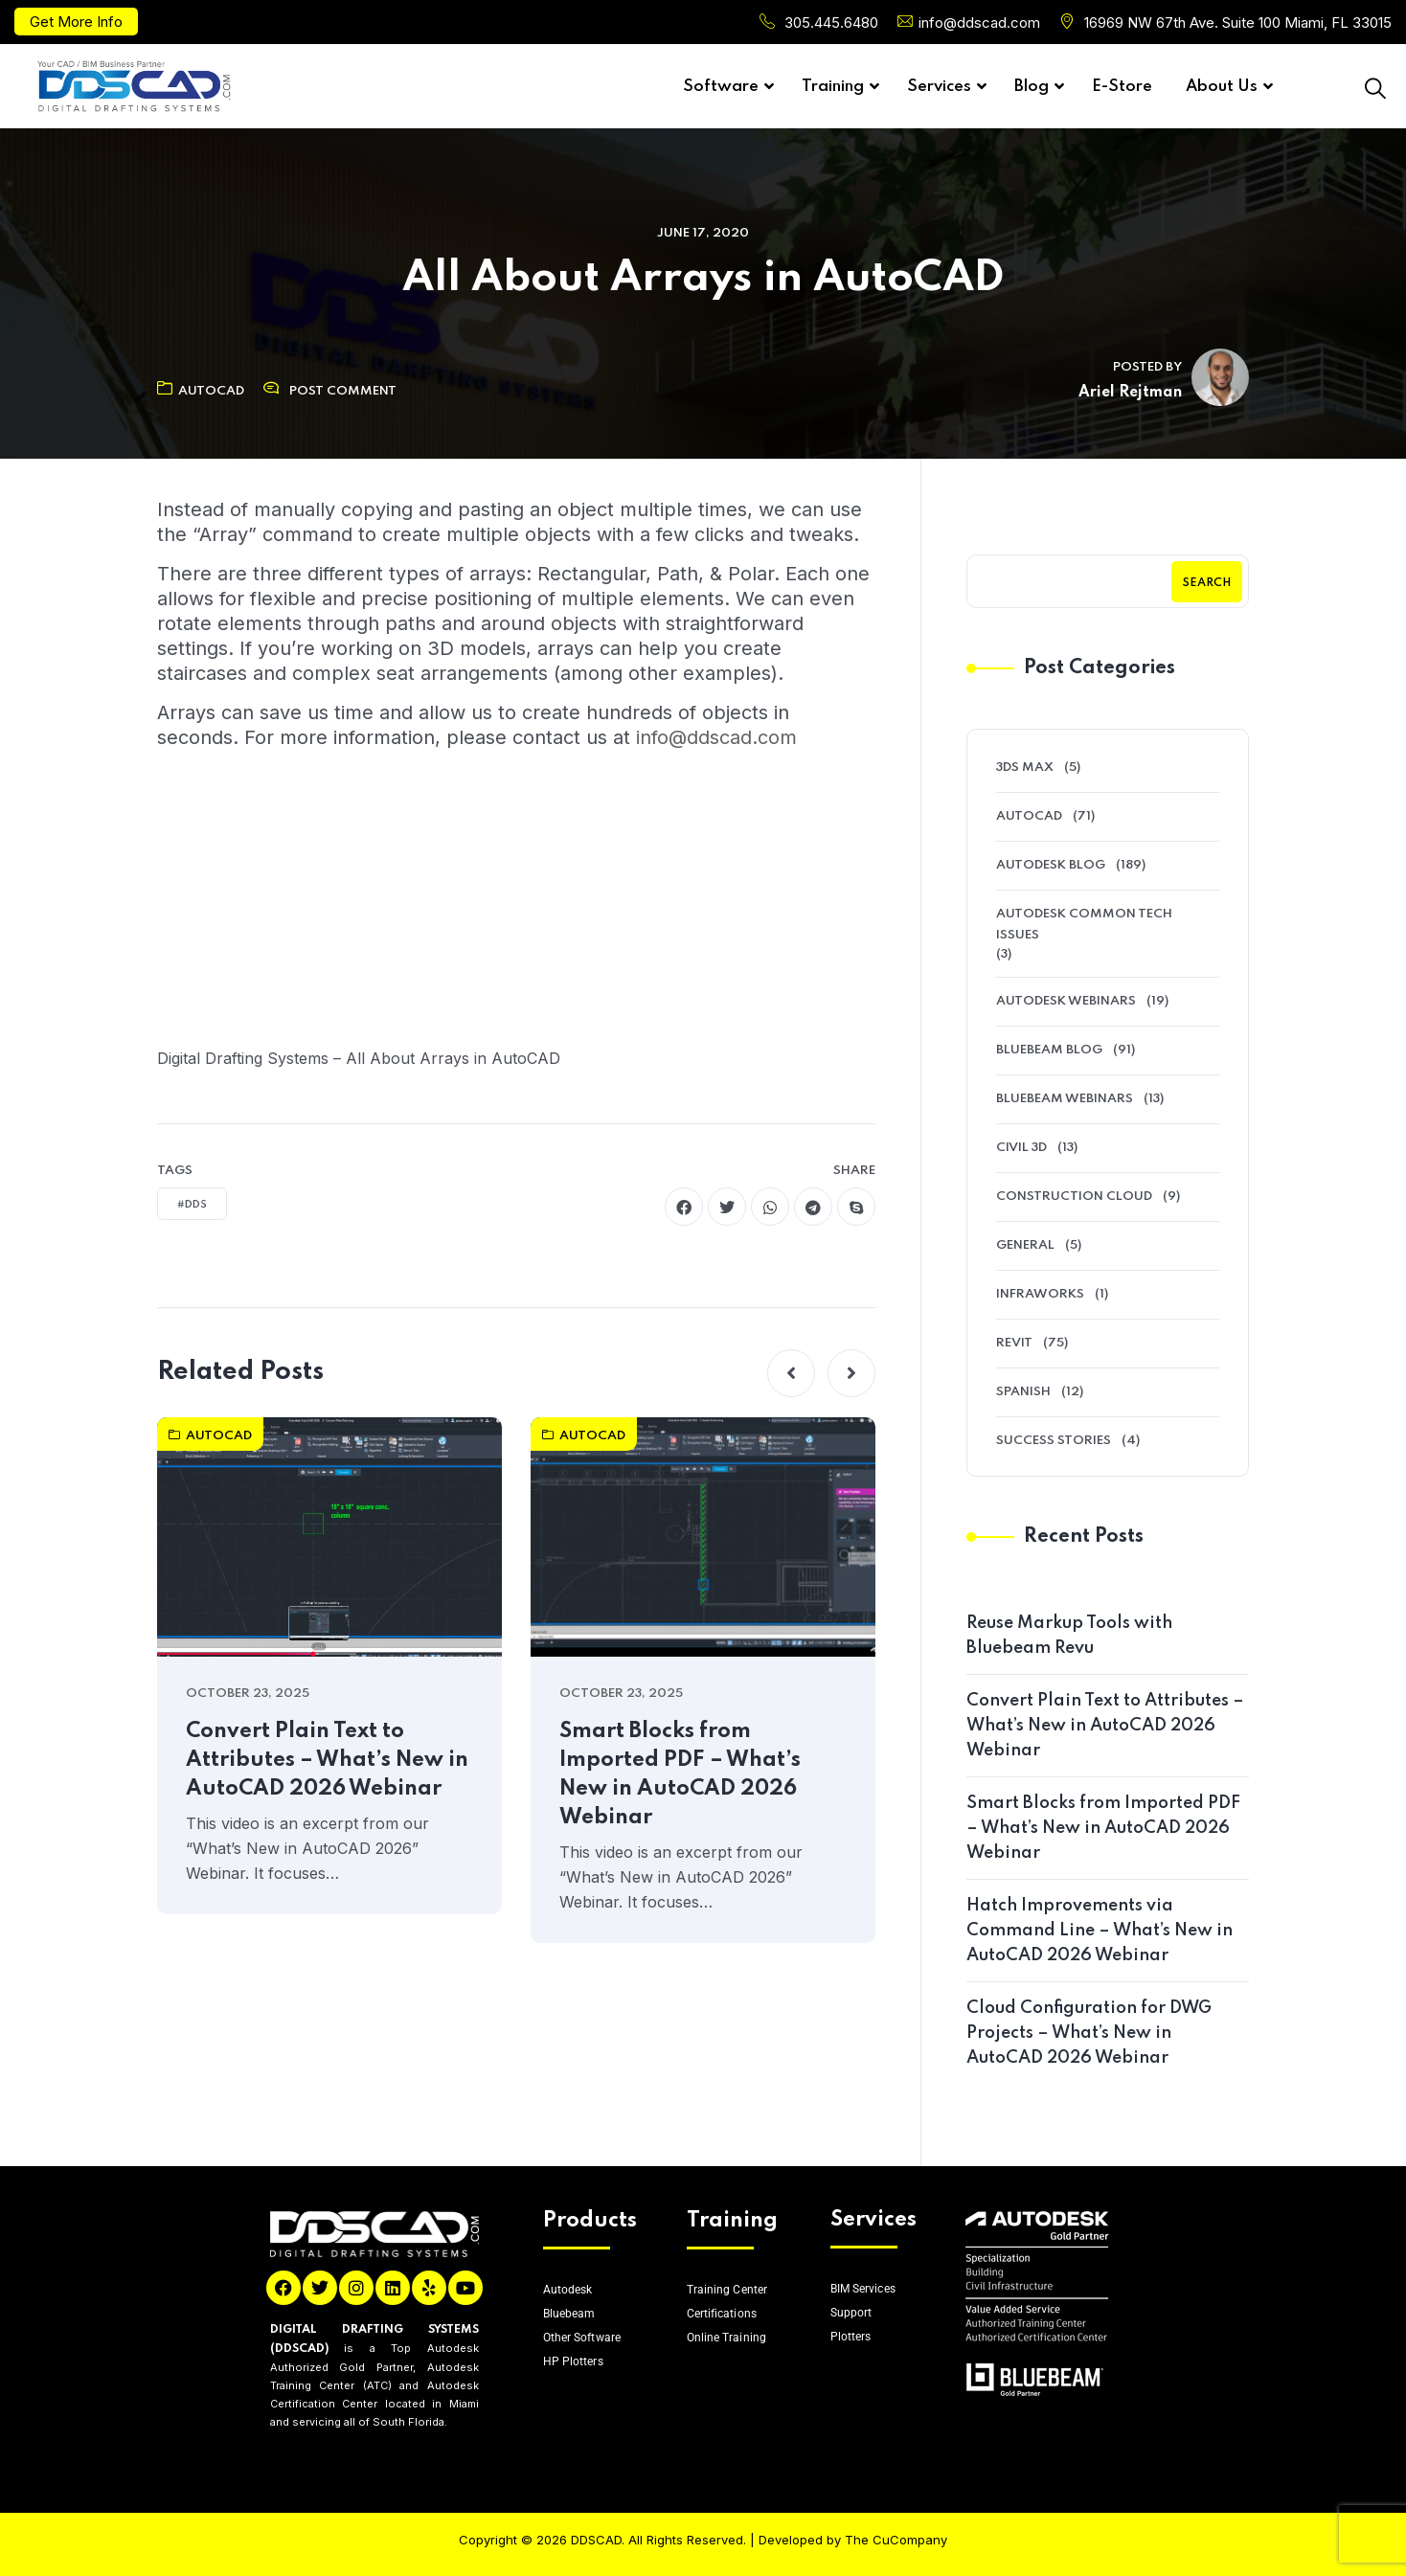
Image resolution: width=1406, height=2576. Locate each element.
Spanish (1023, 1392)
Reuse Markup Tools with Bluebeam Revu (1069, 1636)
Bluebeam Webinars (1064, 1099)
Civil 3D (1021, 1147)
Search (1207, 583)
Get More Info (76, 21)
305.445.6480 (831, 22)
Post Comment (343, 391)
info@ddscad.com (979, 22)
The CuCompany (896, 2539)
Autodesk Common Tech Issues (1084, 924)
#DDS (192, 1204)
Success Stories (1053, 1441)
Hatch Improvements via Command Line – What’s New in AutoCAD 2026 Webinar (1099, 1930)
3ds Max (1025, 767)
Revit (1014, 1343)
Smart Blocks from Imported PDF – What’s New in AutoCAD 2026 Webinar (680, 1774)
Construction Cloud (1074, 1196)
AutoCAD (200, 391)
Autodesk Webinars (1066, 1001)
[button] (791, 1373)
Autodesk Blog (1050, 865)
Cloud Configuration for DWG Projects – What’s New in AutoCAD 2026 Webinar (1089, 2033)
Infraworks (1040, 1294)
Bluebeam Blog (1049, 1050)
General (1025, 1245)
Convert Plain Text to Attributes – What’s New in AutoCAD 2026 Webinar (327, 1760)
